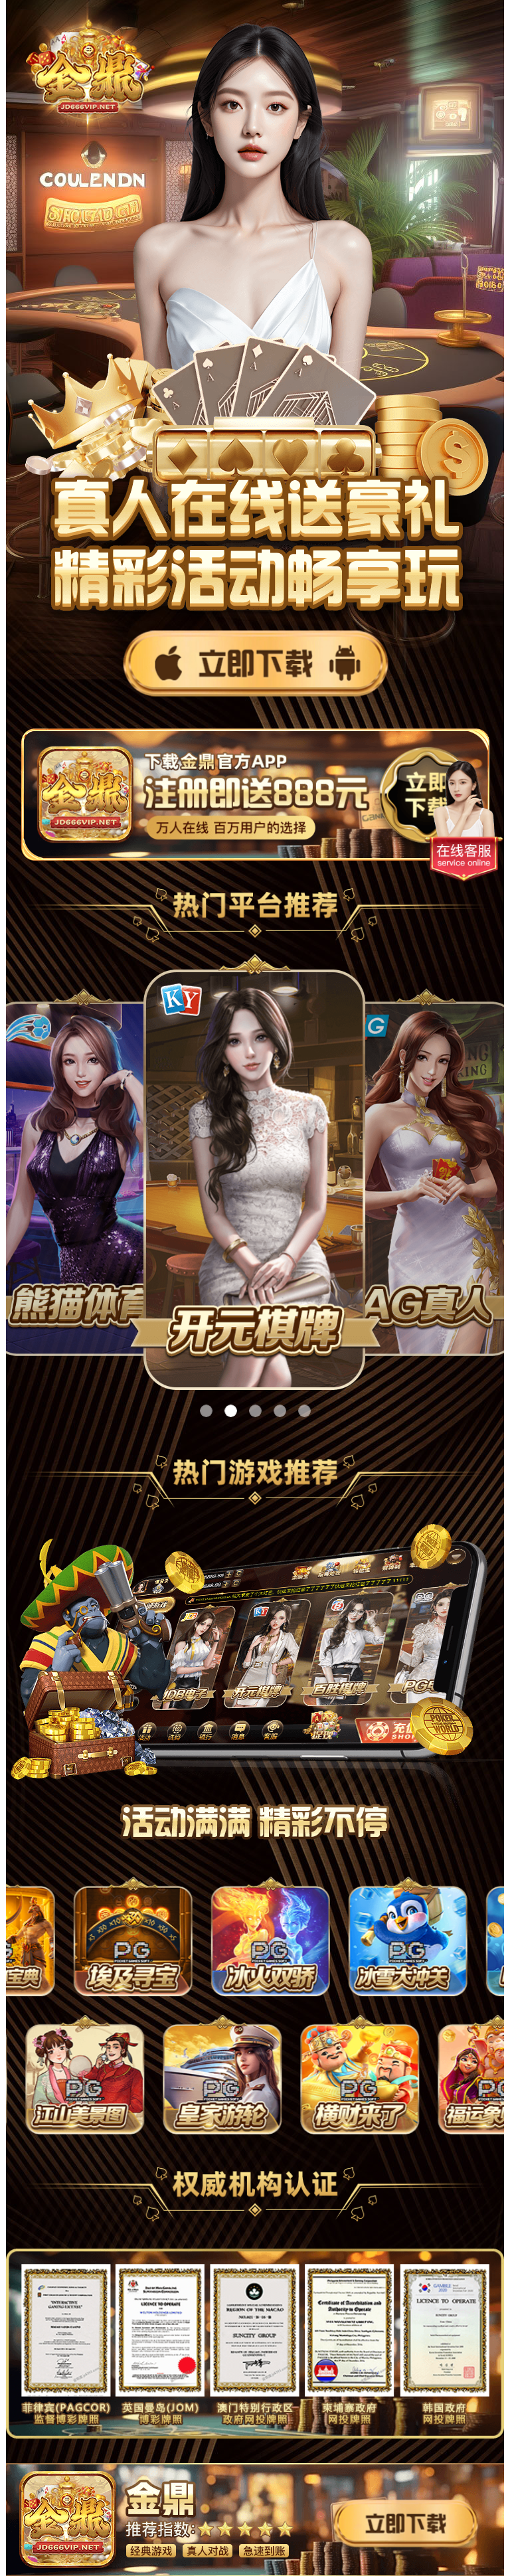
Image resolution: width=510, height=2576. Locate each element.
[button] (206, 1411)
